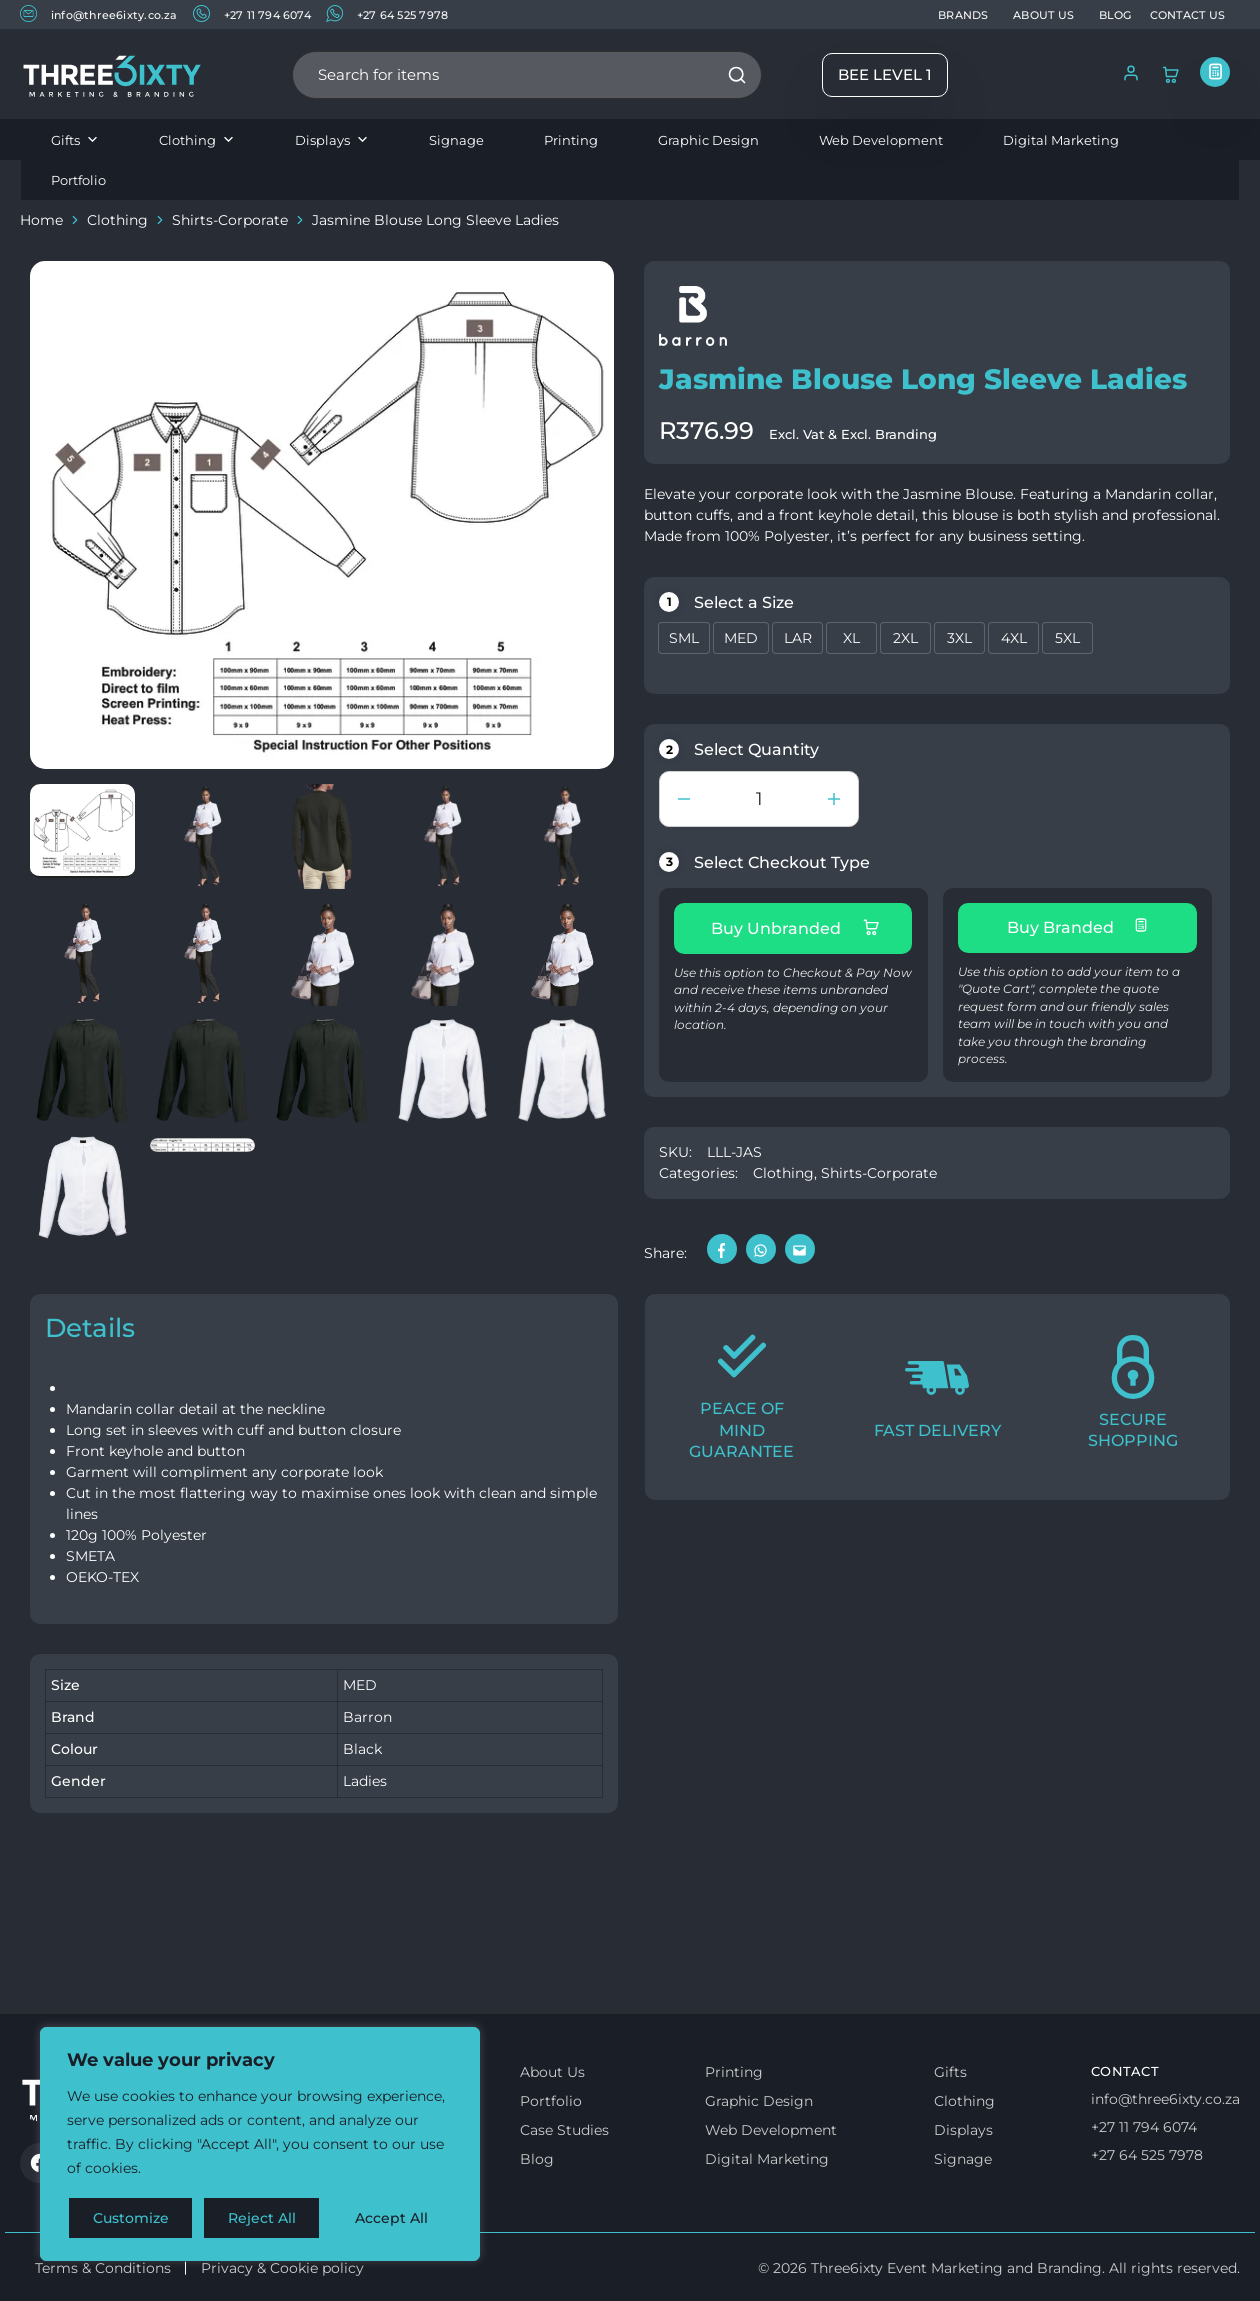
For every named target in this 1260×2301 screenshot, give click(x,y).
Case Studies (564, 2130)
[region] (260, 2144)
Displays (332, 140)
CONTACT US (1187, 15)
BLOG (1115, 15)
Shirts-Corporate (230, 220)
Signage (456, 140)
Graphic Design (708, 140)
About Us (552, 2072)
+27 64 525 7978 (387, 13)
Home (41, 220)
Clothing (197, 140)
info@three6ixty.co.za (99, 13)
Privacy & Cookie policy (282, 2268)
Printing (571, 140)
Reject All (262, 2218)
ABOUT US (1043, 15)
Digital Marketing (1061, 140)
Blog (537, 2159)
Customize (131, 2218)
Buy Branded (1078, 927)
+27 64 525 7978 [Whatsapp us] (1147, 2155)
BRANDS (963, 15)
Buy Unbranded (795, 928)
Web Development (881, 140)
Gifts (75, 140)
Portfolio (78, 180)
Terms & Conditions (103, 2268)
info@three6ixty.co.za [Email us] (1165, 2099)
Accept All (391, 2218)
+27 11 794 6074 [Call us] (1144, 2127)
